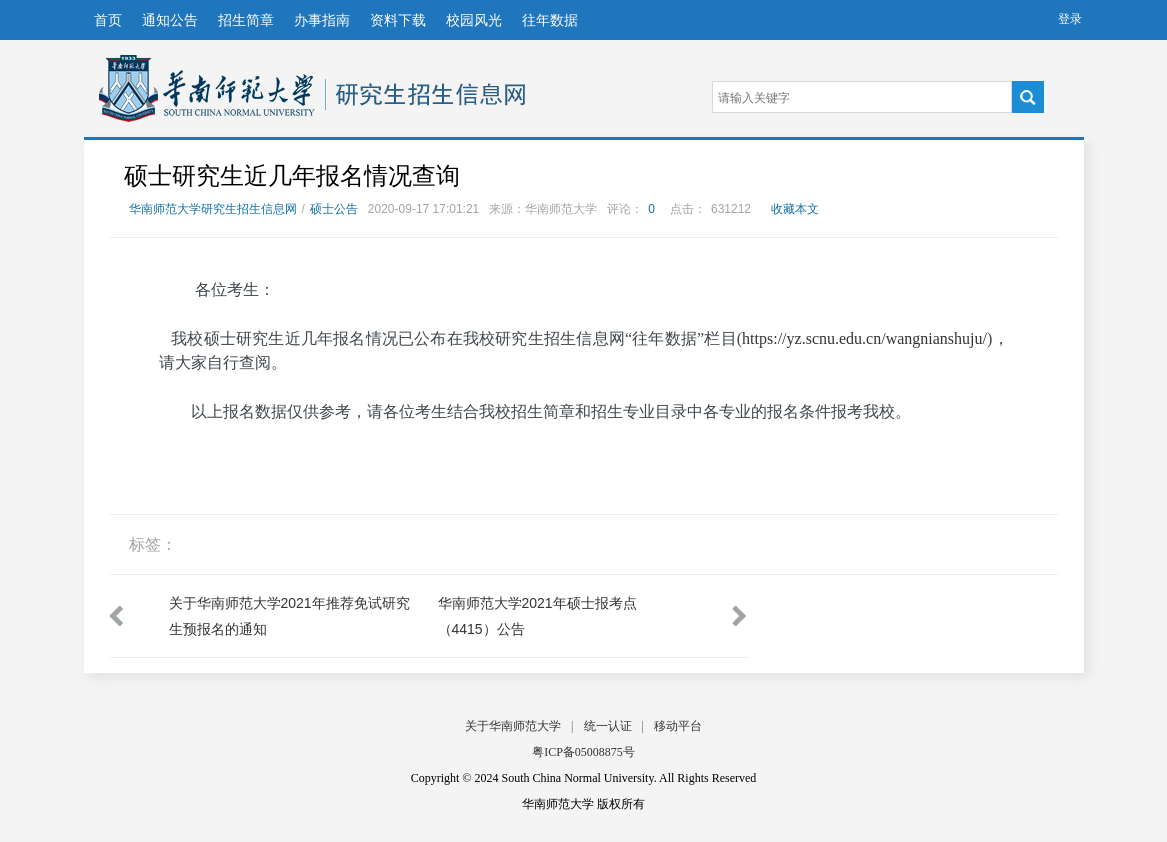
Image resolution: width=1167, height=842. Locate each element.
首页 (108, 20)
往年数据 (550, 20)
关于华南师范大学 (513, 726)
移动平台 (678, 726)
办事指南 (322, 20)
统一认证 (608, 726)
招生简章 (246, 20)
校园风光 (474, 20)
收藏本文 (795, 209)
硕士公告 (334, 209)
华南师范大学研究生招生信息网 (207, 88)
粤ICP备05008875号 (583, 752)
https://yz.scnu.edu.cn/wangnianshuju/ (864, 338)
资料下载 (398, 20)
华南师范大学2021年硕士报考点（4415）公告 (537, 616)
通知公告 (170, 20)
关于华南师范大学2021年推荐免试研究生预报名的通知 (289, 616)
